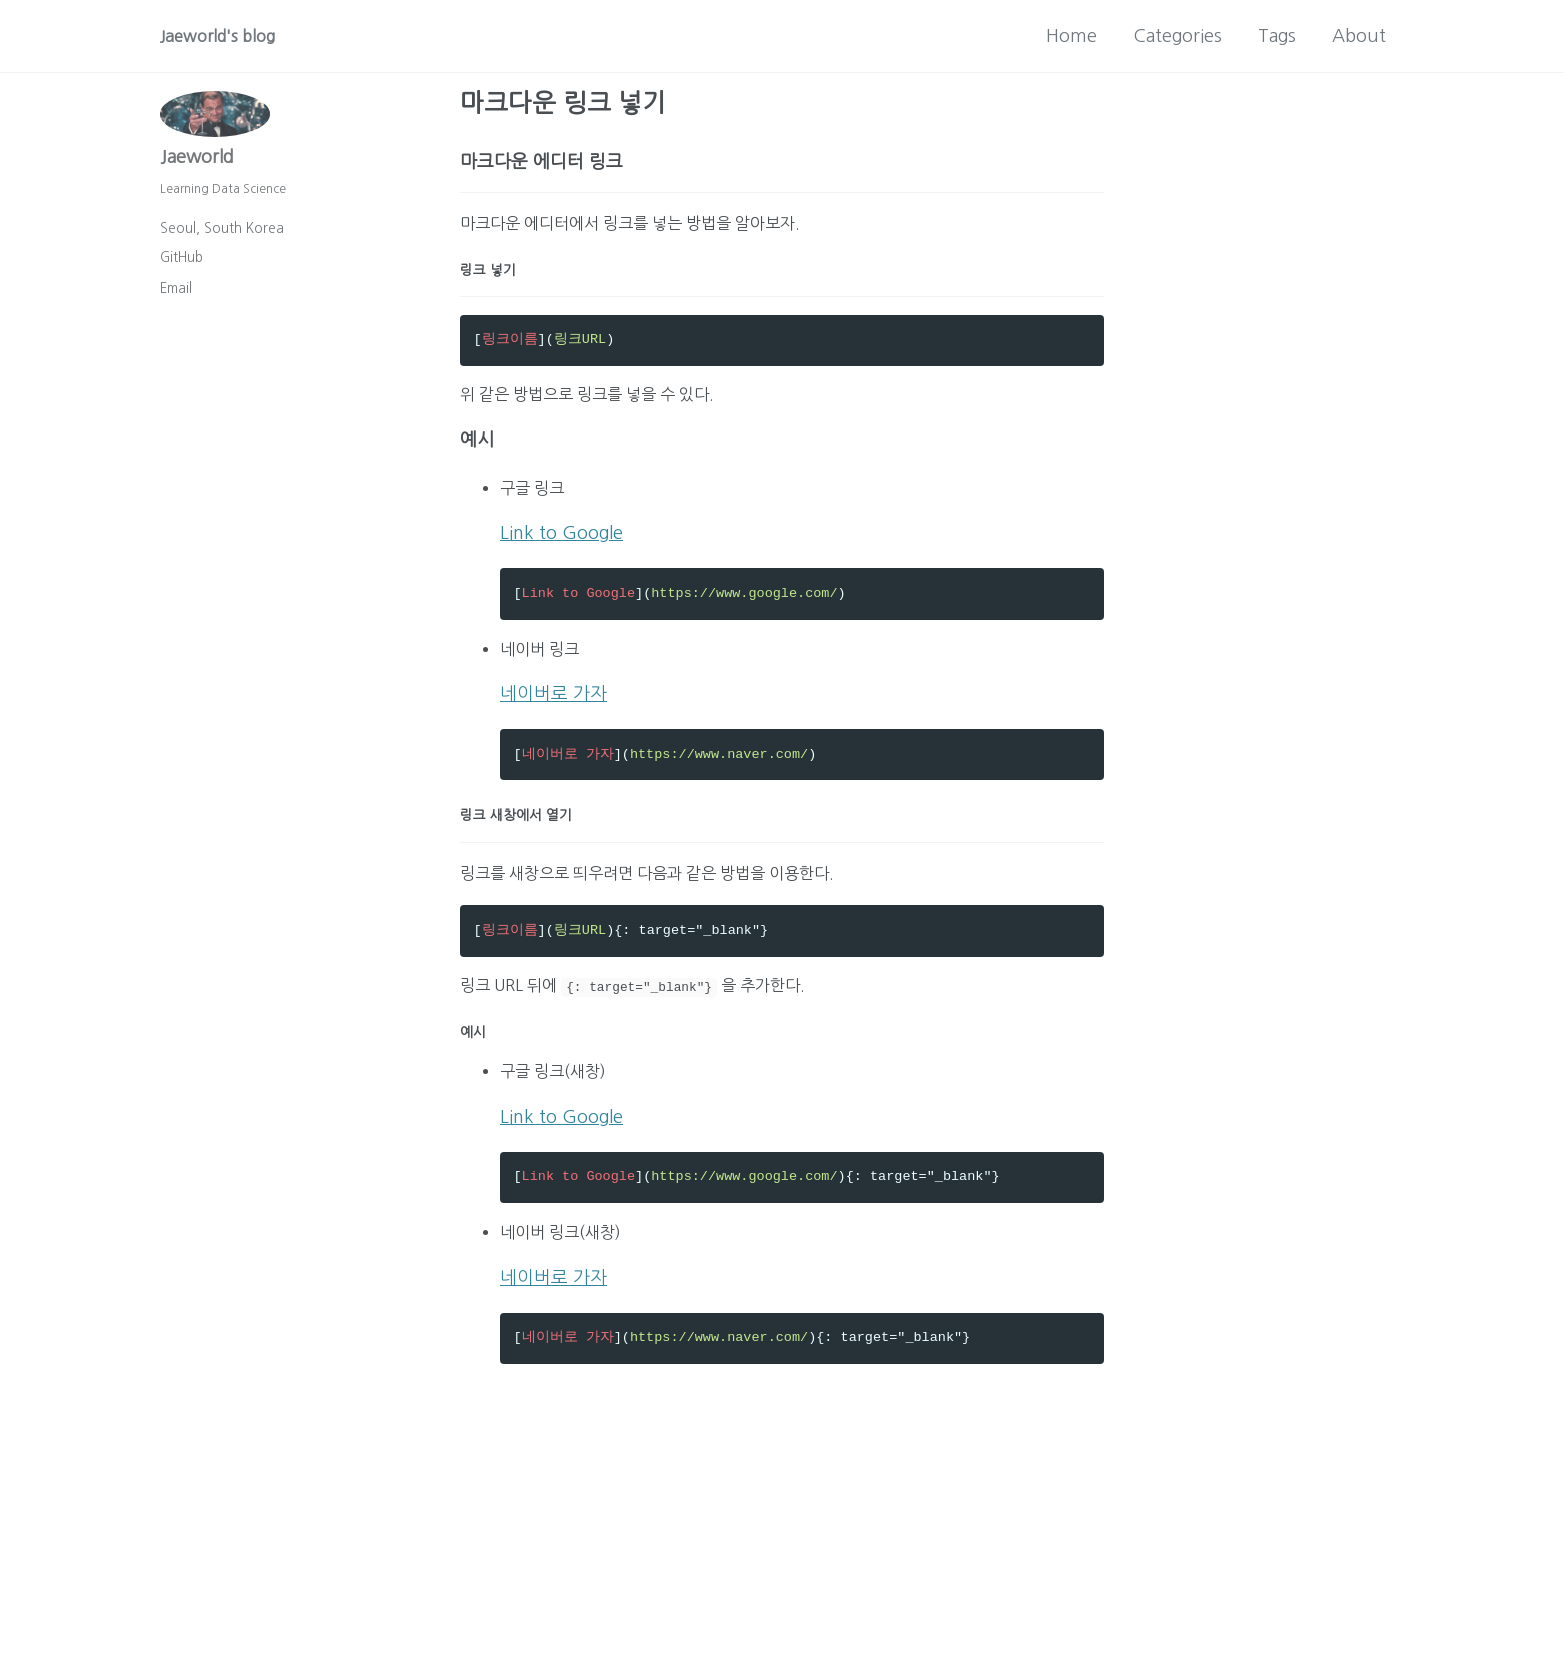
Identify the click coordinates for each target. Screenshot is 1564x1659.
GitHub (181, 268)
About (1359, 36)
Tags (1277, 36)
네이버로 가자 (553, 724)
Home (1071, 36)
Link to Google (561, 554)
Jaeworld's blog (224, 36)
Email (176, 299)
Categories (1177, 36)
